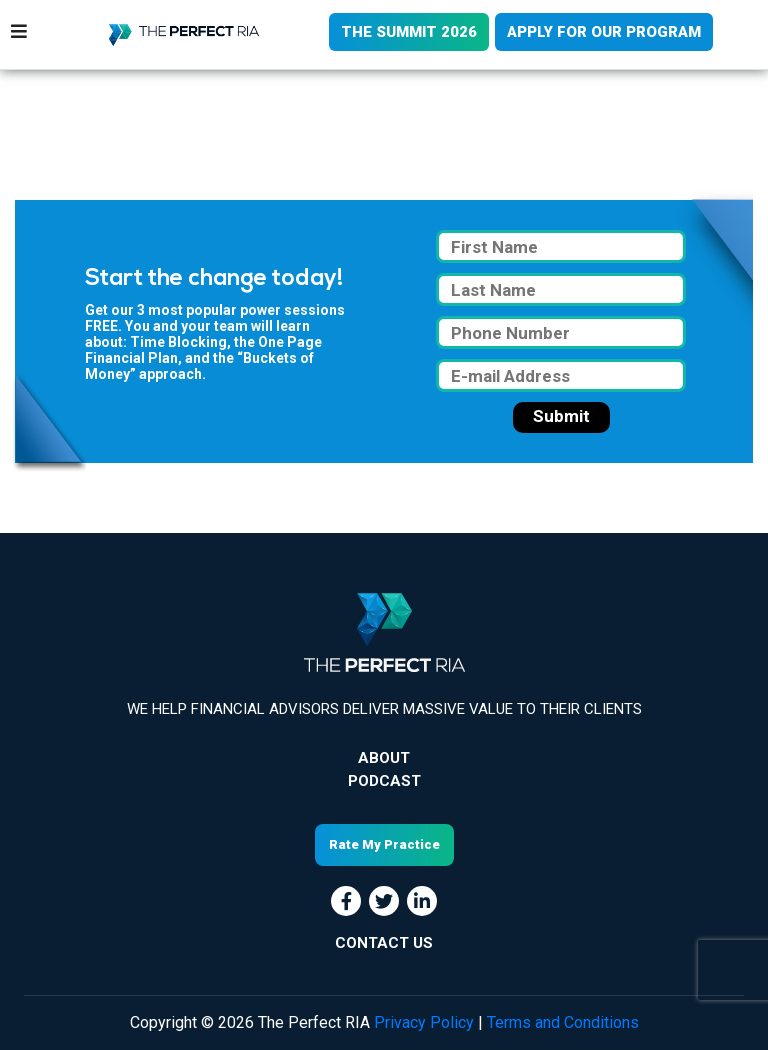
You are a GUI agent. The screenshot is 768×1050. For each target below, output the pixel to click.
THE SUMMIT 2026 (409, 32)
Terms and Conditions (563, 1022)
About (384, 758)
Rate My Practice (384, 844)
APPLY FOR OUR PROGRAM (604, 32)
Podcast (384, 781)
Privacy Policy (424, 1022)
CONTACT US (384, 943)
